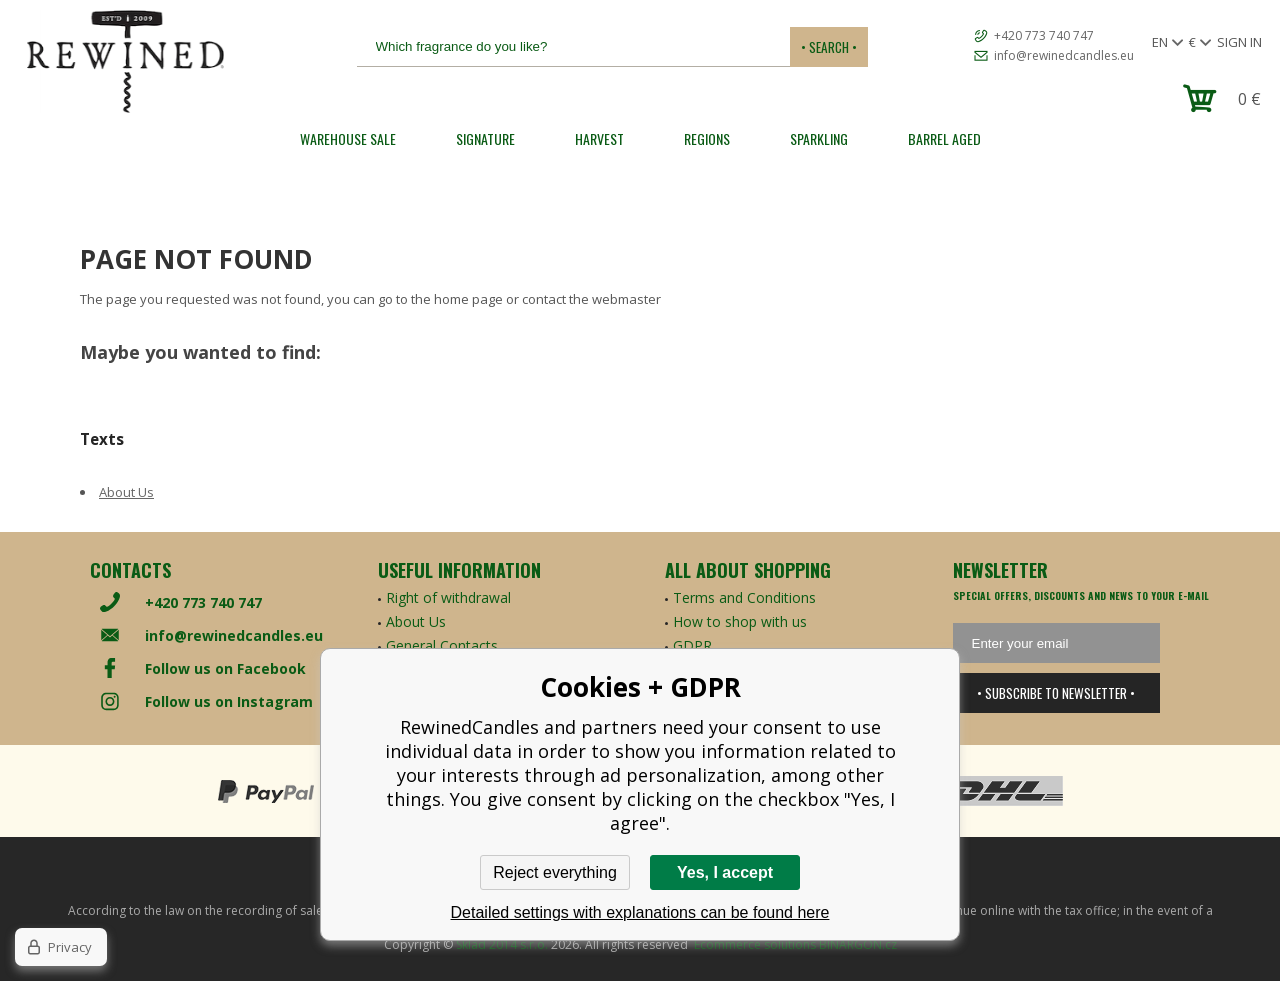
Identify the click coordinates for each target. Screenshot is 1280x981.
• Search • (829, 47)
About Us (126, 492)
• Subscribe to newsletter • (1056, 693)
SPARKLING (819, 138)
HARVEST (599, 138)
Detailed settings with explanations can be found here (640, 912)
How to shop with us (740, 621)
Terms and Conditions (744, 597)
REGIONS (707, 138)
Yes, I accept (725, 872)
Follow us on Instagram (229, 701)
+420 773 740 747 (1044, 35)
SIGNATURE (485, 138)
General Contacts (442, 645)
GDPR (692, 645)
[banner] (125, 61)
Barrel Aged (944, 138)
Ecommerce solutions (755, 944)
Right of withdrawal (448, 597)
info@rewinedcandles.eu (1064, 55)
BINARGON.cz (858, 944)
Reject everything (555, 872)
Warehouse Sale (348, 138)
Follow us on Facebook (225, 668)
